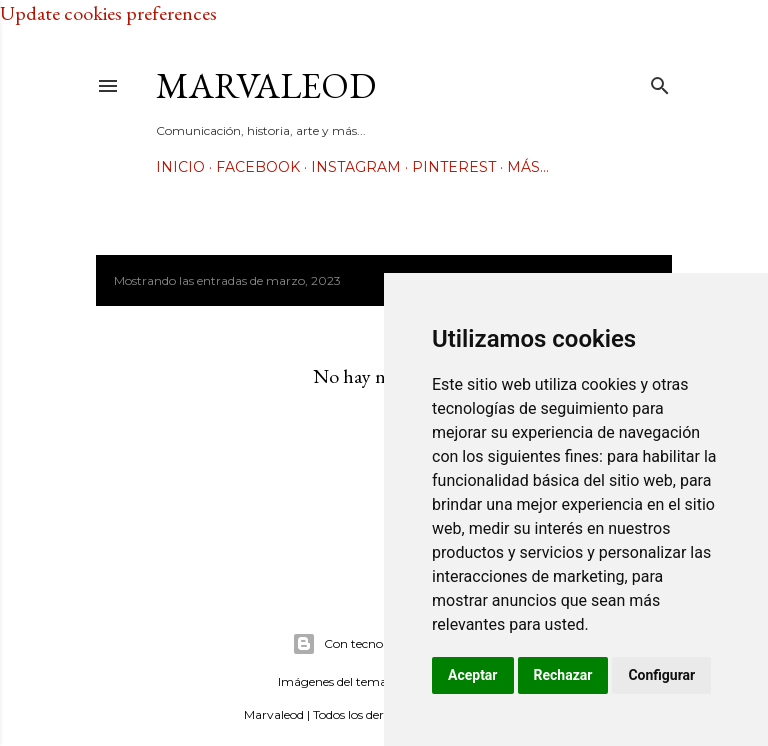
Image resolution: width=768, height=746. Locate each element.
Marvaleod (266, 85)
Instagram (356, 167)
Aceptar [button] (473, 675)
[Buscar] (660, 81)
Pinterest (454, 167)
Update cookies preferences (108, 13)
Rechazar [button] (563, 675)
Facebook (258, 167)
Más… (528, 167)
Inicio (180, 167)
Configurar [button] (661, 675)
